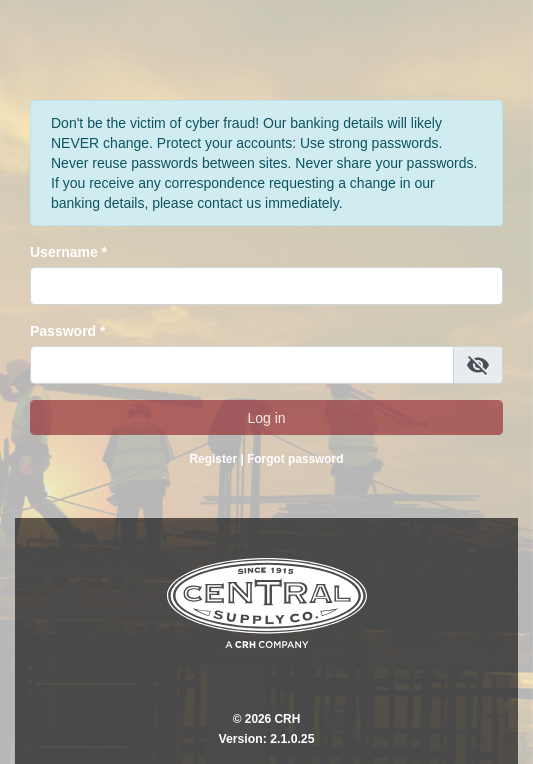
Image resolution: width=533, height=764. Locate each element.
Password (63, 331)
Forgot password (295, 459)
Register (214, 459)
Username (64, 252)
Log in (266, 418)
